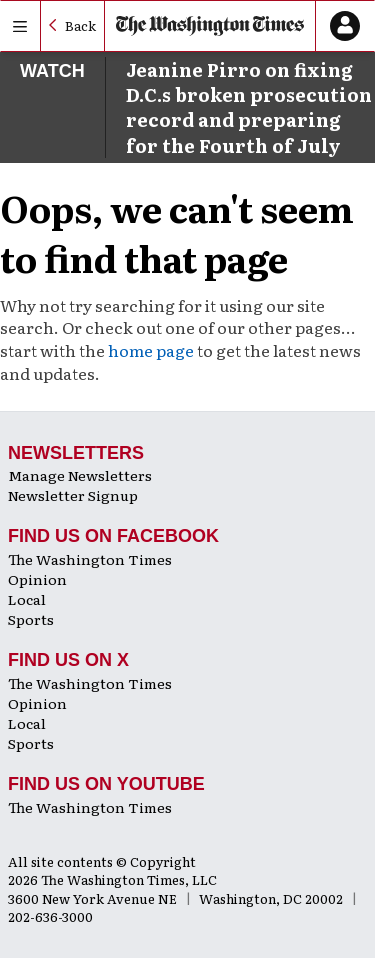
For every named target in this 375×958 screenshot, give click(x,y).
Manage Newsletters (80, 475)
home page (151, 350)
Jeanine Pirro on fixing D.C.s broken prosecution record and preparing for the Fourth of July (249, 107)
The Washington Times (90, 559)
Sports (31, 619)
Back (80, 25)
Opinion (37, 579)
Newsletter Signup (73, 495)
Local (27, 599)
